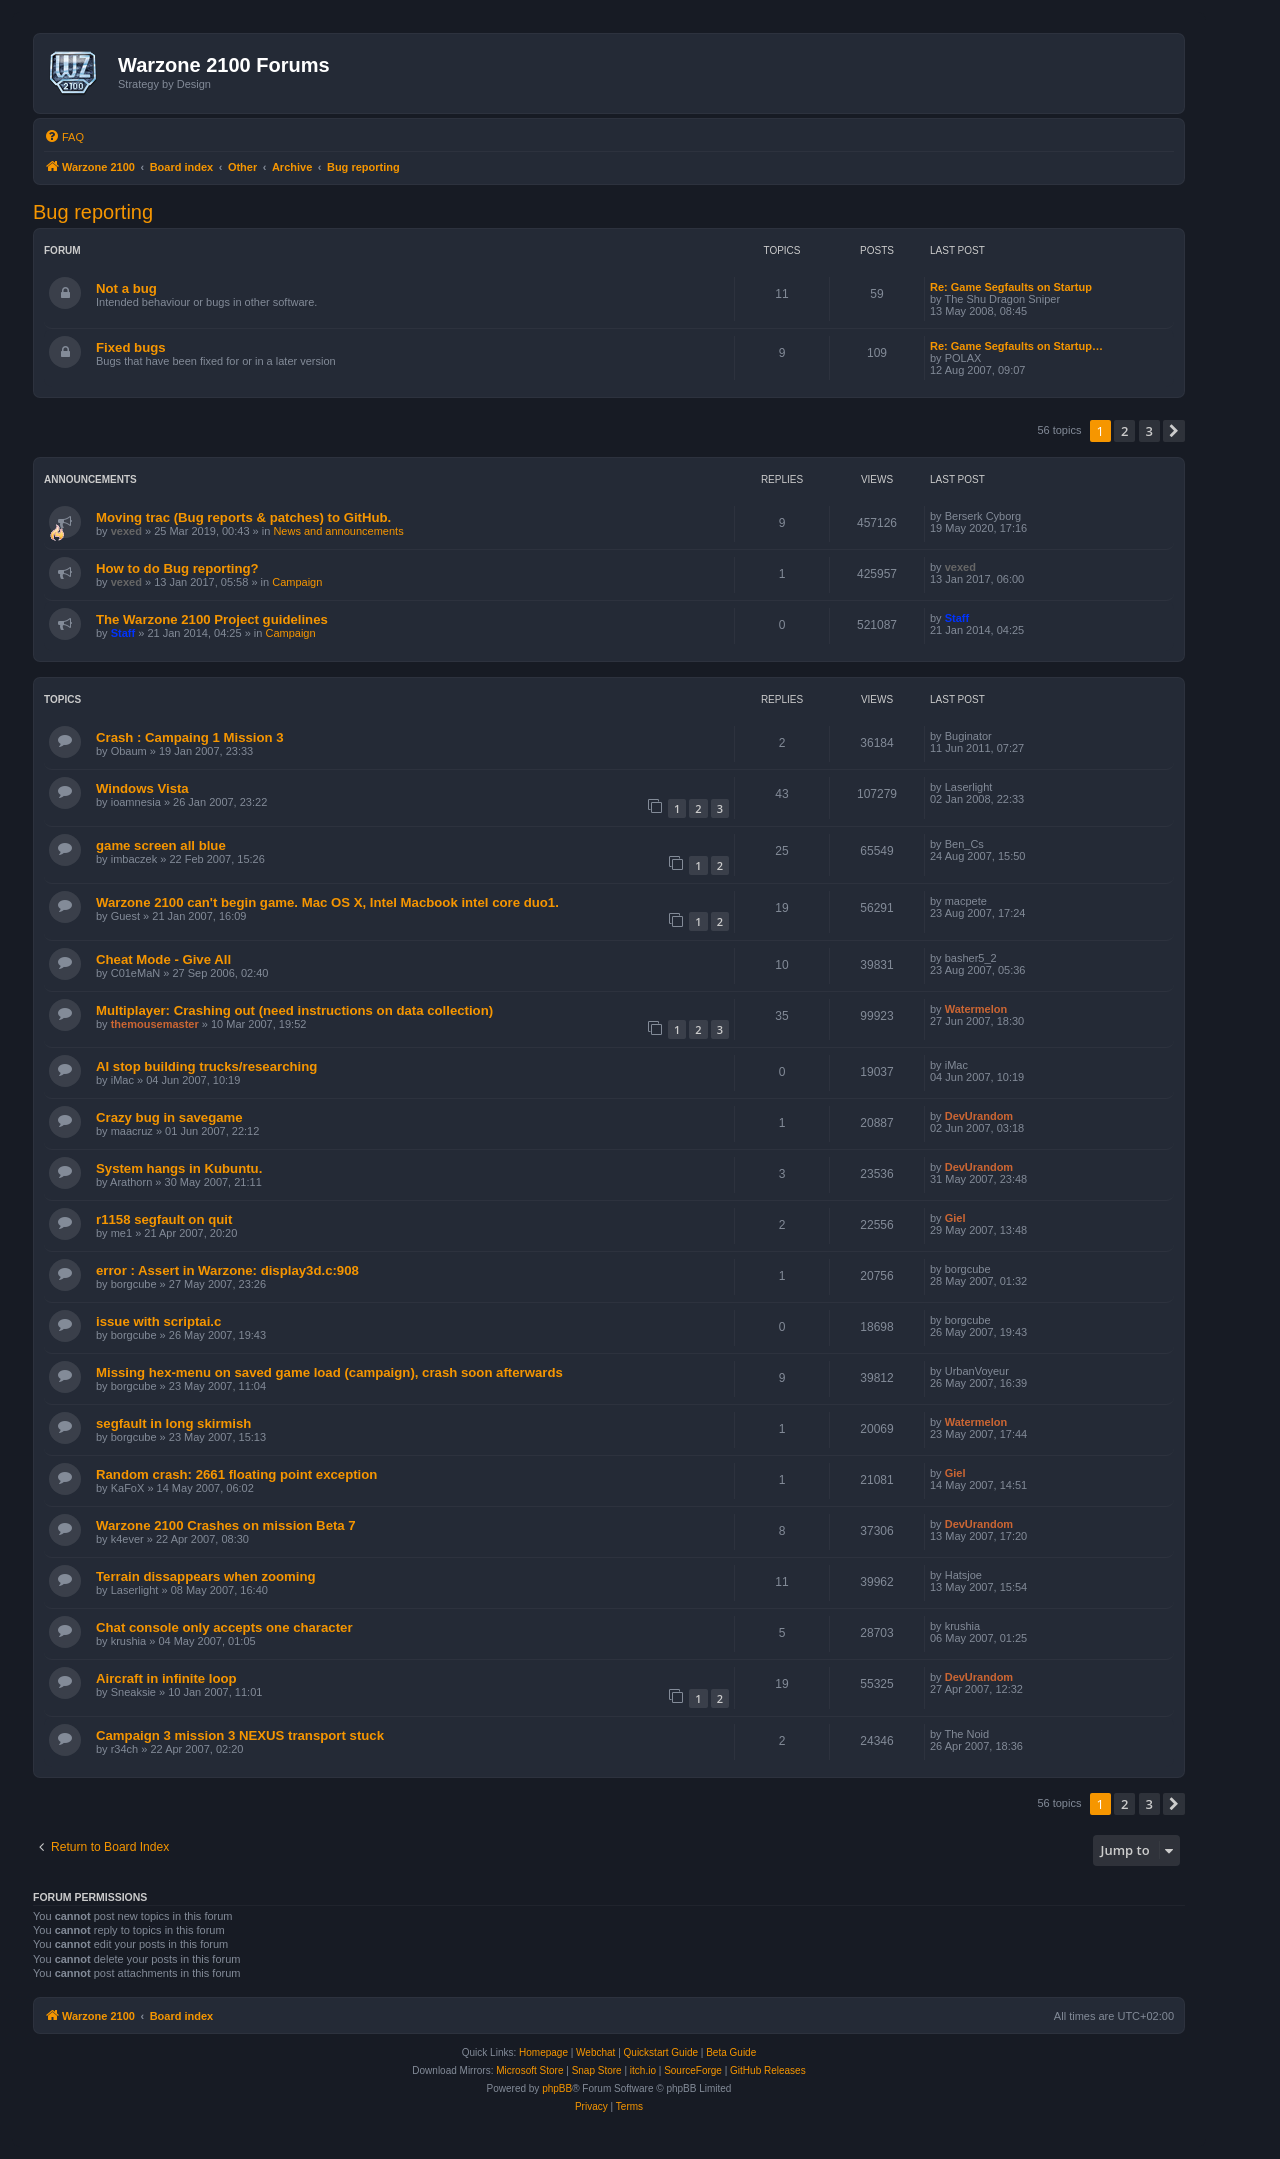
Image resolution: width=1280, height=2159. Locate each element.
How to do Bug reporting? (177, 568)
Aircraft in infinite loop (166, 1678)
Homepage (543, 2052)
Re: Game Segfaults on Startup (1011, 287)
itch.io (643, 2070)
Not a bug (126, 288)
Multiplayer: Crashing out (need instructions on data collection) (294, 1010)
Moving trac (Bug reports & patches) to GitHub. (243, 517)
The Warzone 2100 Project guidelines (212, 619)
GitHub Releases (768, 2070)
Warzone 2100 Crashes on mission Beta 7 (226, 1525)
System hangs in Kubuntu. (179, 1168)
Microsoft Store (529, 2070)
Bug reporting (93, 212)
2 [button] (1124, 431)
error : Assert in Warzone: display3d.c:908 (227, 1270)
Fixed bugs (131, 347)
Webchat (595, 2052)
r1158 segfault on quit (164, 1219)
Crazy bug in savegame (169, 1117)
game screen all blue (161, 845)
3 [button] (1149, 431)
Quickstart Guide (661, 2052)
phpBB (557, 2088)
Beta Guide (731, 2052)
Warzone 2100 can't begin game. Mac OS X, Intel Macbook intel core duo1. (327, 902)
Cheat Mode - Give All (163, 959)
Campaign (297, 582)
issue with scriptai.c (158, 1321)
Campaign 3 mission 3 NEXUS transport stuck (240, 1735)
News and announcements (338, 531)
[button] (1174, 431)
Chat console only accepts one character (224, 1627)
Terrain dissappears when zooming (206, 1576)
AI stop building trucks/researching (206, 1066)
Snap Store (597, 2070)
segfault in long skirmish (173, 1423)
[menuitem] (64, 137)
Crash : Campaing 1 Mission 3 (190, 737)
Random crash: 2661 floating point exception (236, 1474)
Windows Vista (142, 788)
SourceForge (693, 2070)
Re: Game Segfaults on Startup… (1016, 346)
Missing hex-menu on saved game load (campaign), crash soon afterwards (329, 1372)
